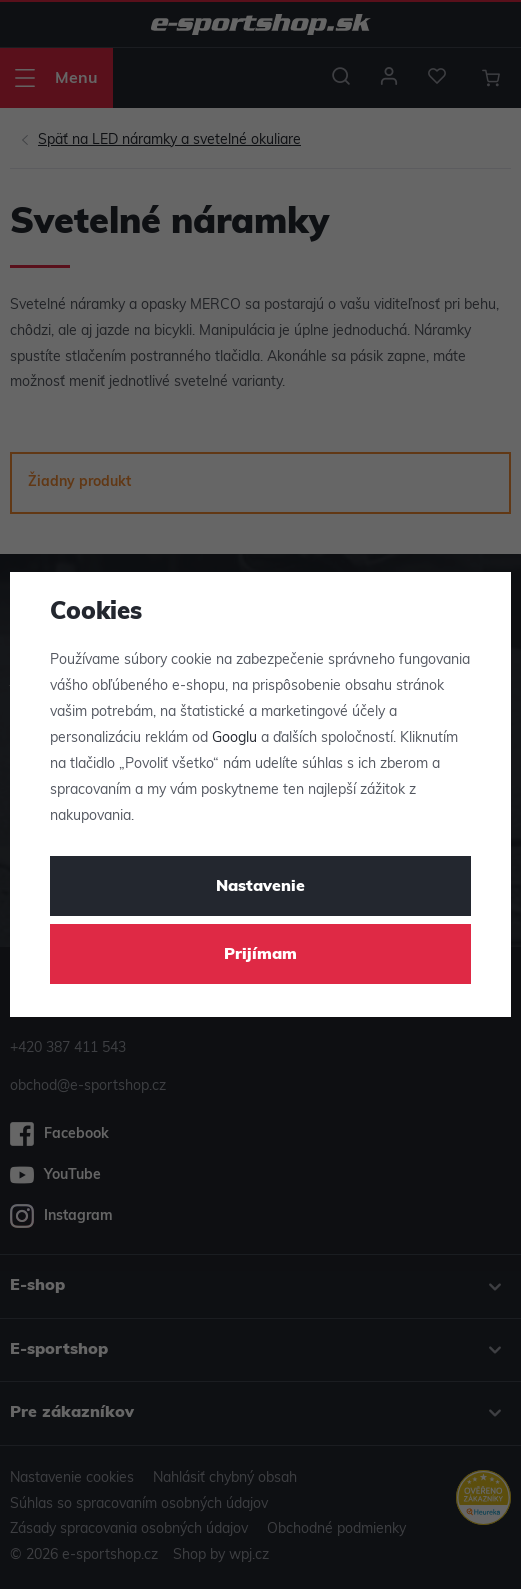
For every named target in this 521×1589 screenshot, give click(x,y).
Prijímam (260, 955)
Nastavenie (260, 887)
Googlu (234, 738)
